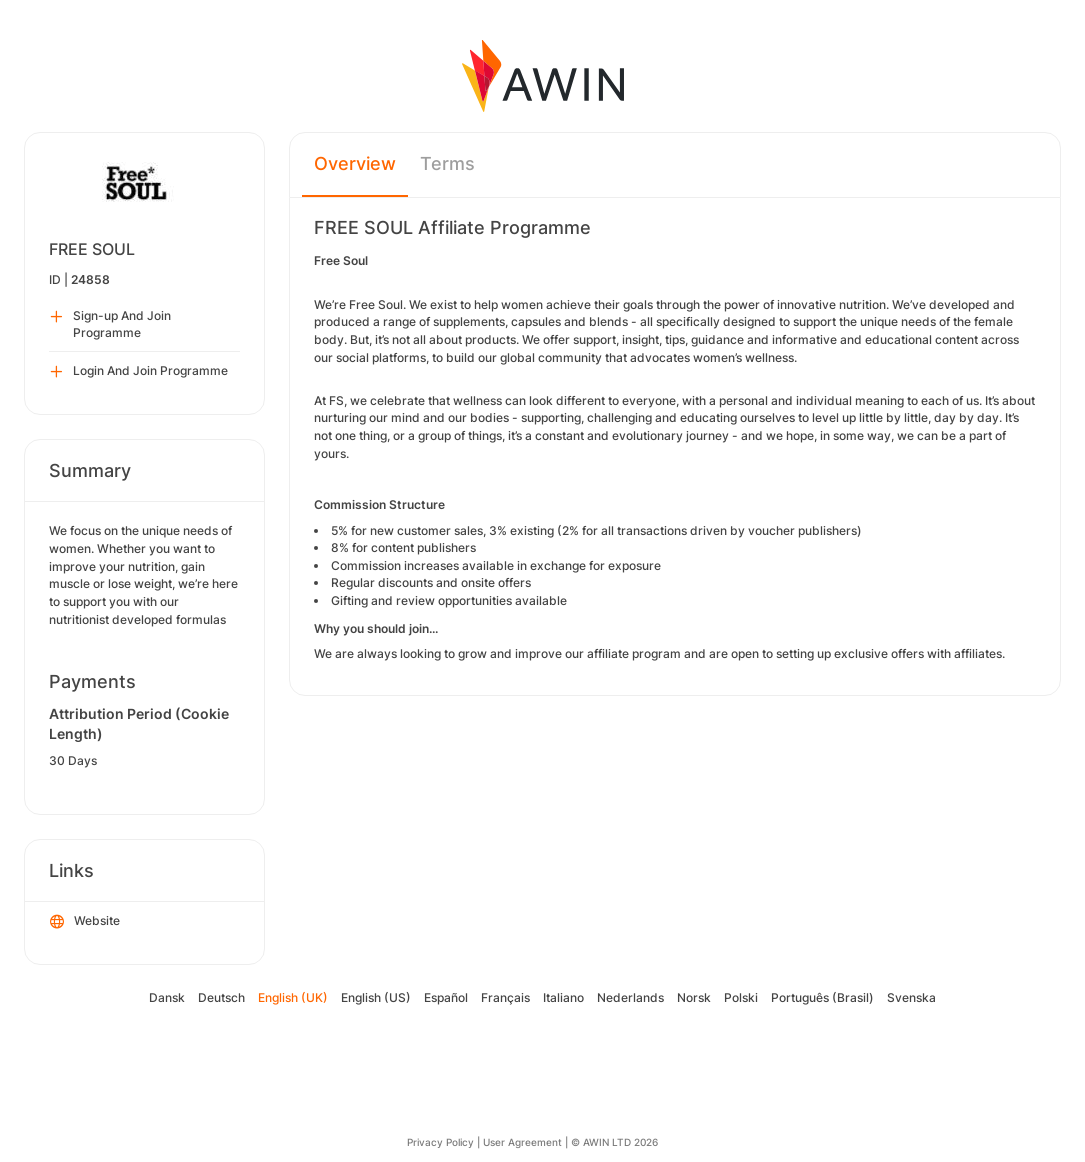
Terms (447, 163)
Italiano (563, 997)
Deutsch (221, 997)
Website (85, 922)
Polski (741, 997)
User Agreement (522, 1142)
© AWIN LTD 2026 (614, 1142)
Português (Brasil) (822, 997)
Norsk (694, 997)
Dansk (167, 997)
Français (505, 997)
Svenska (911, 997)
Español (446, 997)
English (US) (376, 997)
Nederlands (630, 997)
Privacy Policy (440, 1142)
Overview (355, 163)
